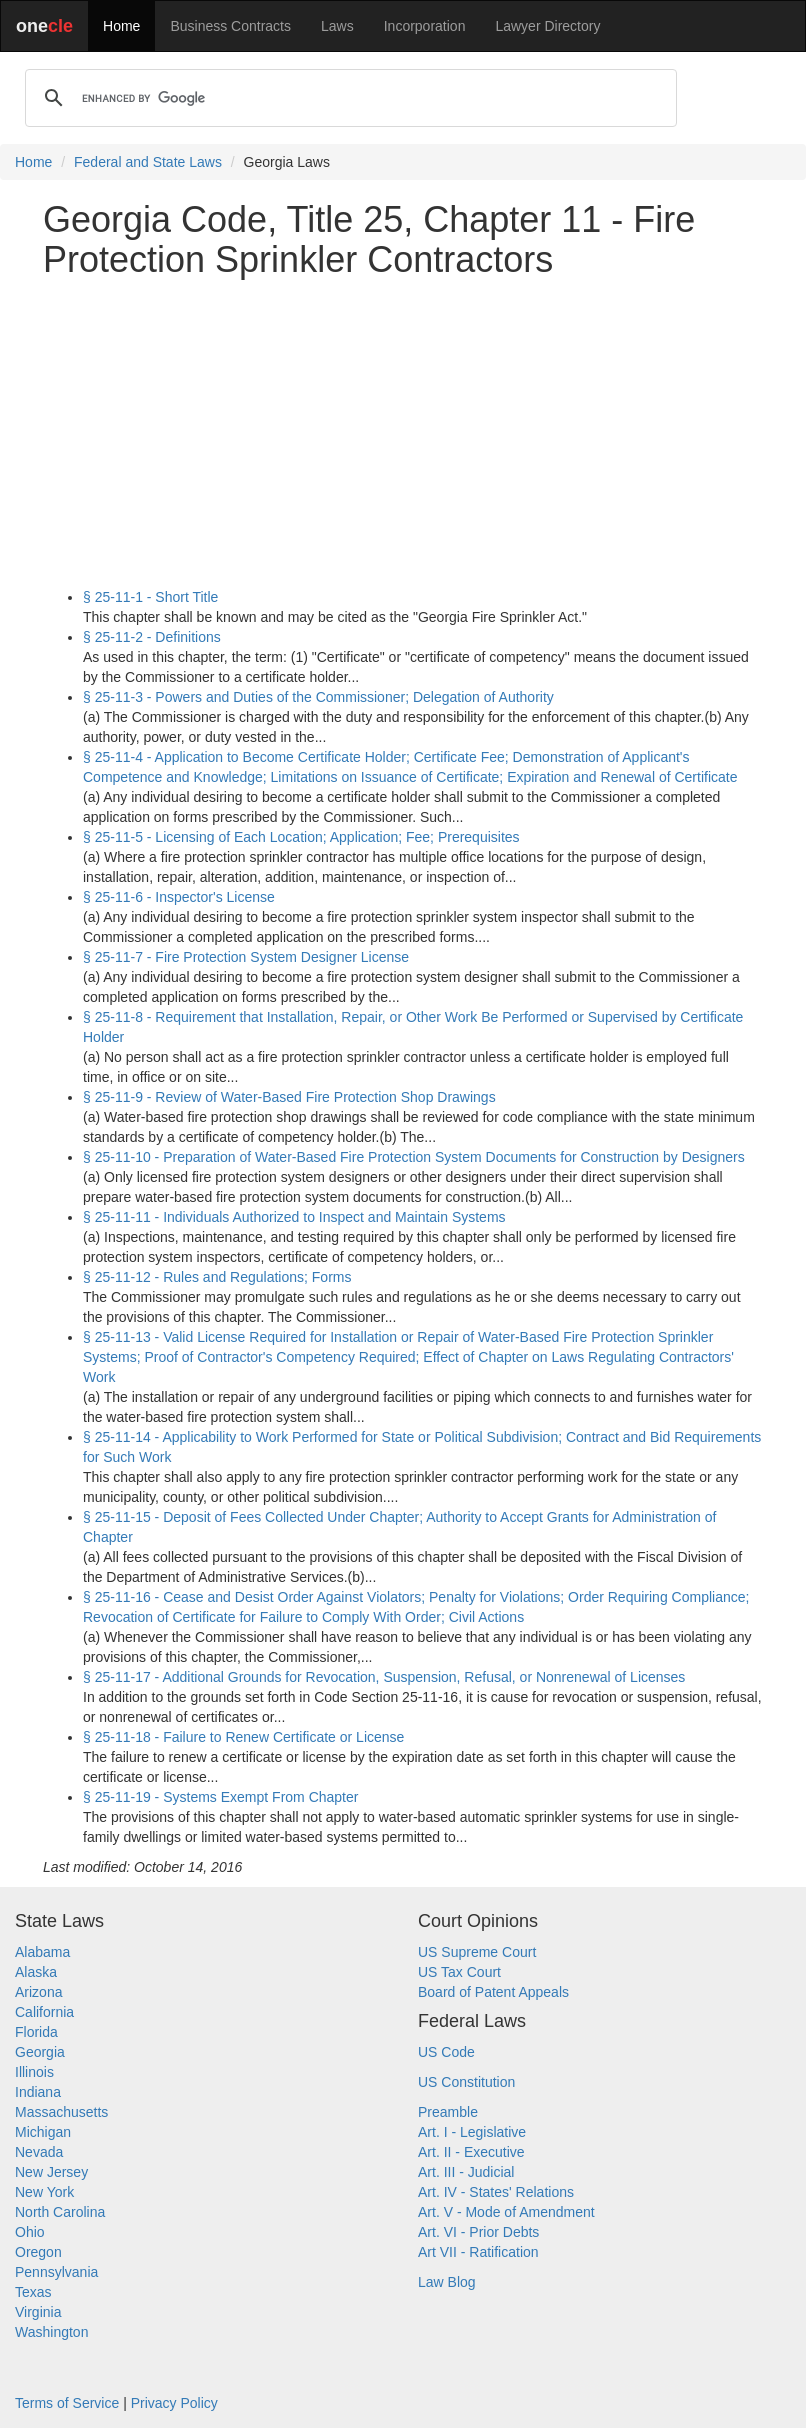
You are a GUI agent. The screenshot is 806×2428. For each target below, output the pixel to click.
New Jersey (51, 2172)
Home (121, 26)
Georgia (40, 2052)
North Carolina (60, 2212)
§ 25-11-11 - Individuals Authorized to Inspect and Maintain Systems (294, 1217)
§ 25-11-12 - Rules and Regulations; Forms (217, 1277)
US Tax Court (459, 1972)
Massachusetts (61, 2112)
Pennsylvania (56, 2272)
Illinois (34, 2072)
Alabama (42, 1952)
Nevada (39, 2152)
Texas (33, 2292)
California (44, 2012)
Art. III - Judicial (466, 2172)
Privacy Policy (174, 2403)
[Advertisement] (403, 433)
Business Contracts (230, 26)
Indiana (38, 2092)
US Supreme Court (477, 1952)
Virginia (38, 2312)
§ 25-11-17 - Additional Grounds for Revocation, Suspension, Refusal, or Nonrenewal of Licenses (384, 1677)
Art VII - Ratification (478, 2252)
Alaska (36, 1972)
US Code (446, 2052)
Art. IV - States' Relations (496, 2192)
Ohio (30, 2232)
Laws (337, 26)
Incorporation (425, 26)
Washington (51, 2332)
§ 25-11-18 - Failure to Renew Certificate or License (243, 1737)
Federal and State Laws (148, 162)
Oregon (38, 2252)
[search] (348, 98)
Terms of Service (67, 2403)
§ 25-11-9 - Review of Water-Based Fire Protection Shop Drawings (289, 1097)
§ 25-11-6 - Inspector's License (179, 897)
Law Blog (447, 2282)
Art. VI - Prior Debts (478, 2232)
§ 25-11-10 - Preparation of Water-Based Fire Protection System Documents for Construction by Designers (414, 1157)
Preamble (448, 2112)
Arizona (38, 1992)
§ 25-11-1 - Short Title (150, 597)
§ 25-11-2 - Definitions (152, 637)
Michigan (43, 2132)
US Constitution (466, 2082)
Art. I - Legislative (472, 2132)
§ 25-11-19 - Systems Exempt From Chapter (220, 1797)
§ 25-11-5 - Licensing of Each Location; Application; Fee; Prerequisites (301, 837)
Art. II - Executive (471, 2152)
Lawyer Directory (547, 26)
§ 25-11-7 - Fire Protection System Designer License (246, 957)
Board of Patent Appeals (493, 1992)
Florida (36, 2032)
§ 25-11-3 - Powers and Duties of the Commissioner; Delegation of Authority (318, 697)
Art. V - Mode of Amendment (506, 2212)
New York (44, 2192)
